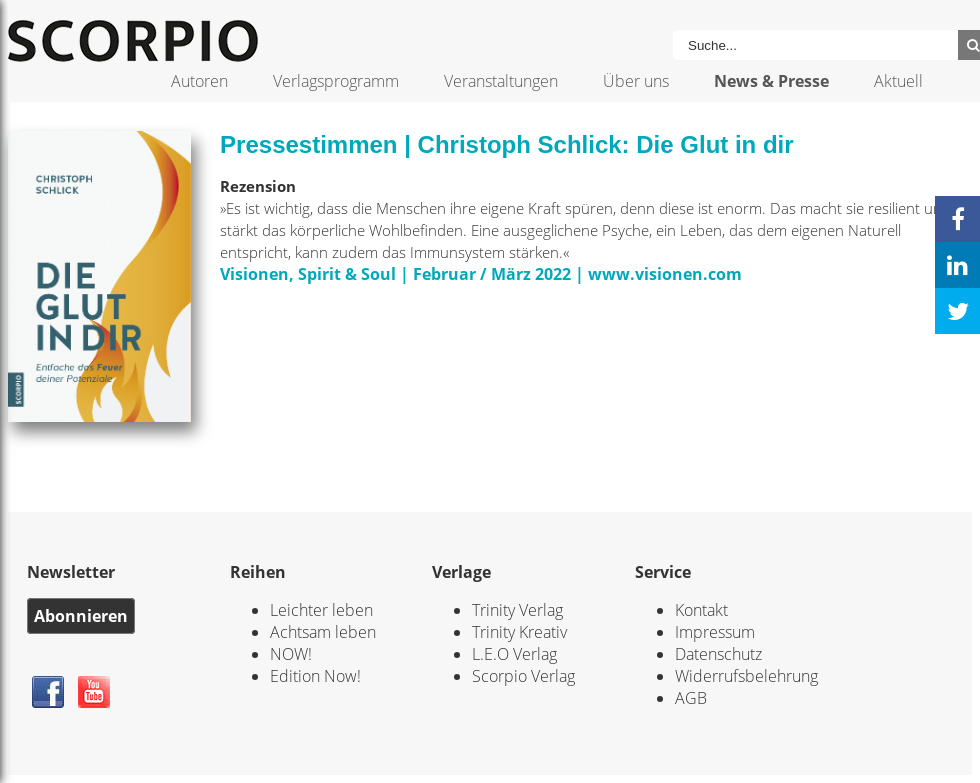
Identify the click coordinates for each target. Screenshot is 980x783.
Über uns (636, 81)
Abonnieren (81, 616)
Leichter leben (321, 610)
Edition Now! (315, 676)
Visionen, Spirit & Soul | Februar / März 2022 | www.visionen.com (481, 274)
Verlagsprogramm (336, 81)
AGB (691, 698)
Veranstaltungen (501, 81)
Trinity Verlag (517, 610)
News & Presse (771, 81)
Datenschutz (718, 654)
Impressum (715, 632)
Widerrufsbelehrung (746, 676)
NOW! (291, 654)
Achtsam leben (323, 632)
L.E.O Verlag (514, 654)
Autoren (199, 81)
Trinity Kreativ (519, 632)
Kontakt (701, 610)
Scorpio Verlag (523, 676)
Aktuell (898, 81)
